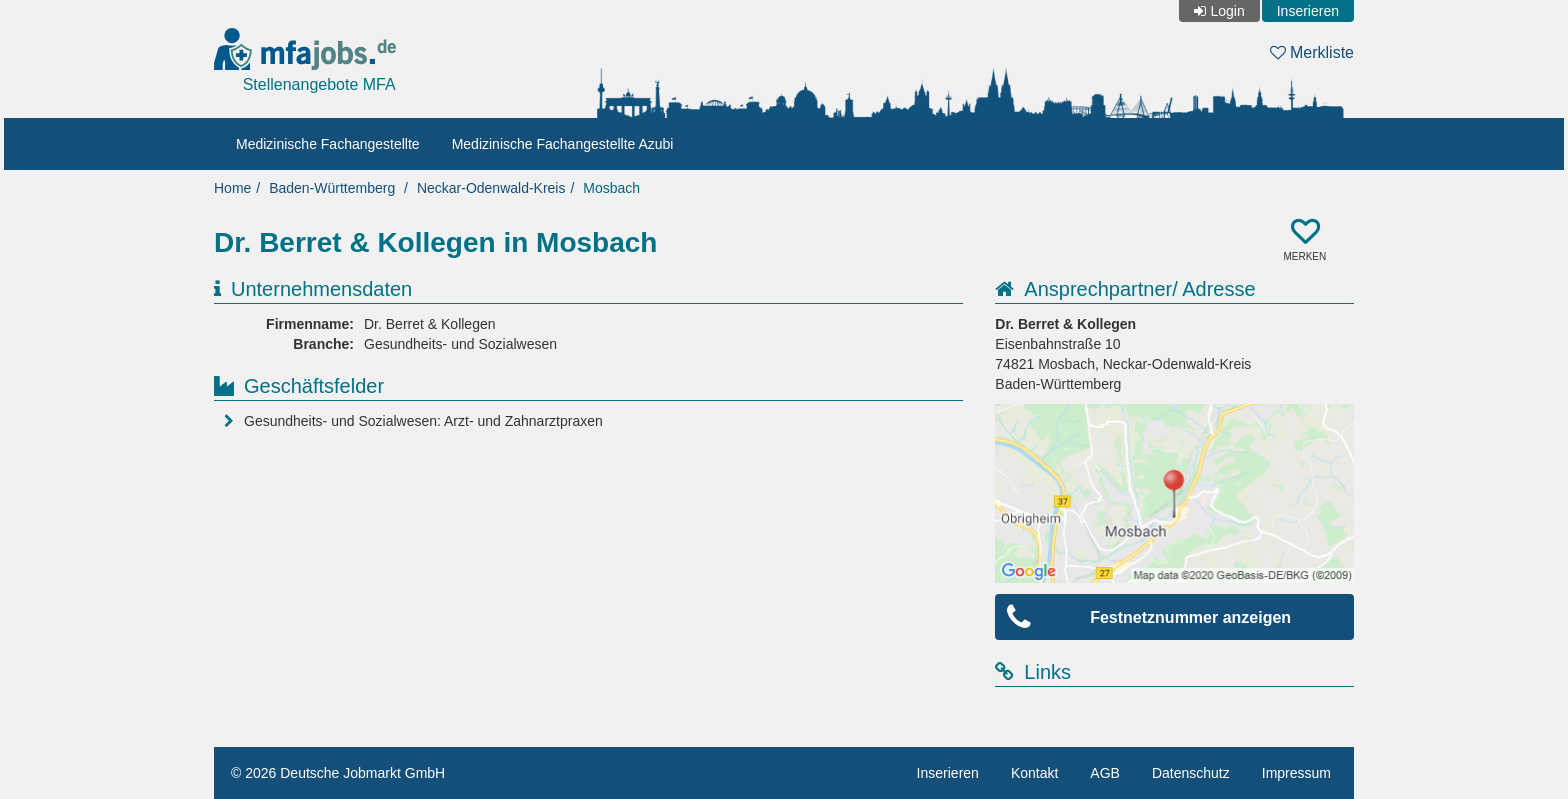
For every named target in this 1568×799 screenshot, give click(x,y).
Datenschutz (1191, 773)
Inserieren (1308, 11)
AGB (1105, 773)
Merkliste (1312, 52)
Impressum (1296, 773)
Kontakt (1034, 773)
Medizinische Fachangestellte (328, 144)
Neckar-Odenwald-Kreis (491, 188)
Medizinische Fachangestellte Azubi (563, 144)
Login (1227, 11)
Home (232, 188)
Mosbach (611, 188)
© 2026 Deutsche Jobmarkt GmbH (338, 773)
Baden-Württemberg (332, 188)
